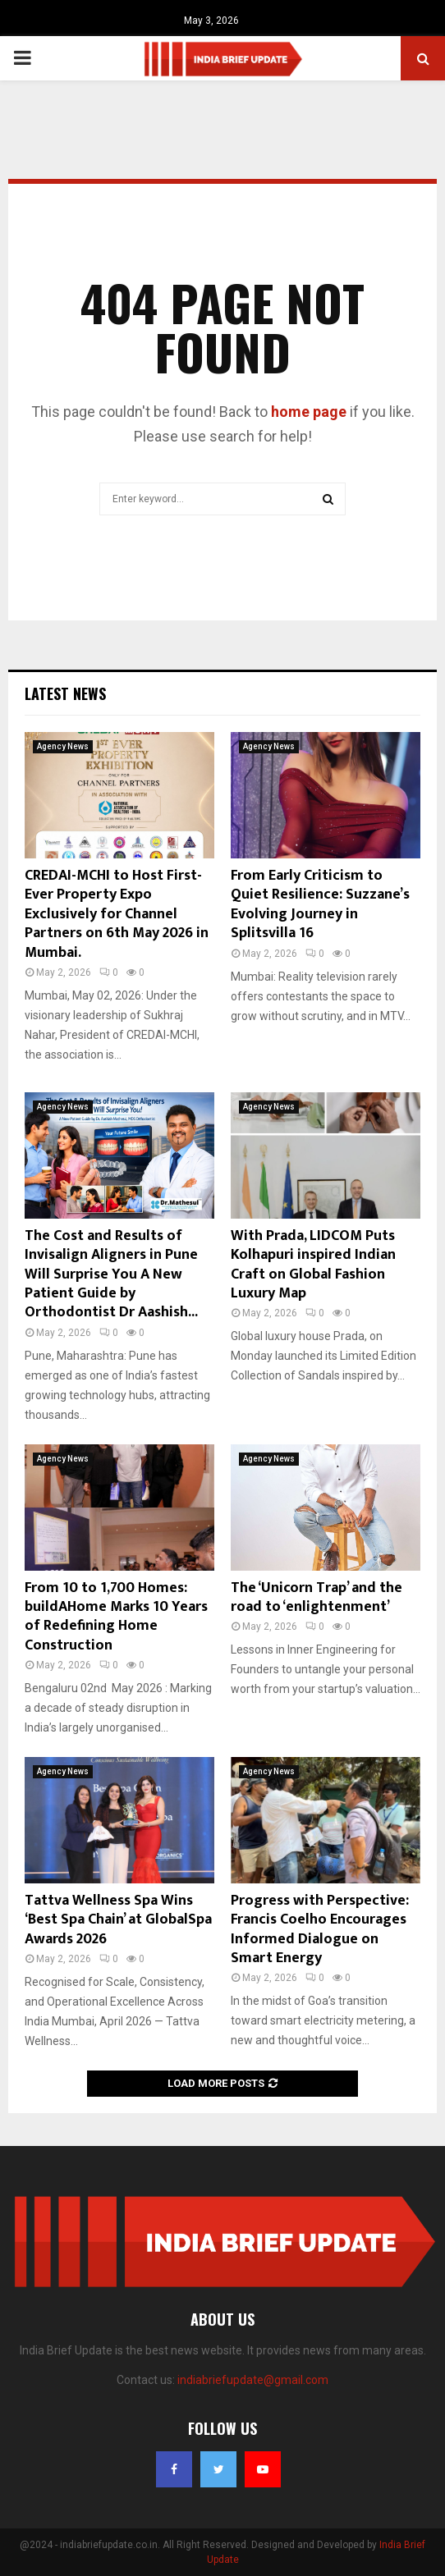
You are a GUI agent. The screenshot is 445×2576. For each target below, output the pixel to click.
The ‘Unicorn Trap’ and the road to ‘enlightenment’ (316, 1597)
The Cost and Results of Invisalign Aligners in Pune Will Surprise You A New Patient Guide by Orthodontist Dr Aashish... (111, 1274)
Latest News (65, 693)
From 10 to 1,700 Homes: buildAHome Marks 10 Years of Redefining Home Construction (116, 1617)
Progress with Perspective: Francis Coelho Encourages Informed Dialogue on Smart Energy (320, 1929)
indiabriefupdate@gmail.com (252, 2379)
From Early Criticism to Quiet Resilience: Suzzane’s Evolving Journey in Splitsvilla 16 (320, 904)
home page (308, 411)
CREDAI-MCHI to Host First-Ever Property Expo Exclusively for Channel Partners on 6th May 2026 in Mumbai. (117, 914)
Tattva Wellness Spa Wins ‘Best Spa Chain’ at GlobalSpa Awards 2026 (118, 1919)
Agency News (63, 746)
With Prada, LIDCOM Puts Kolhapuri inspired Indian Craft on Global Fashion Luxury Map (313, 1265)
